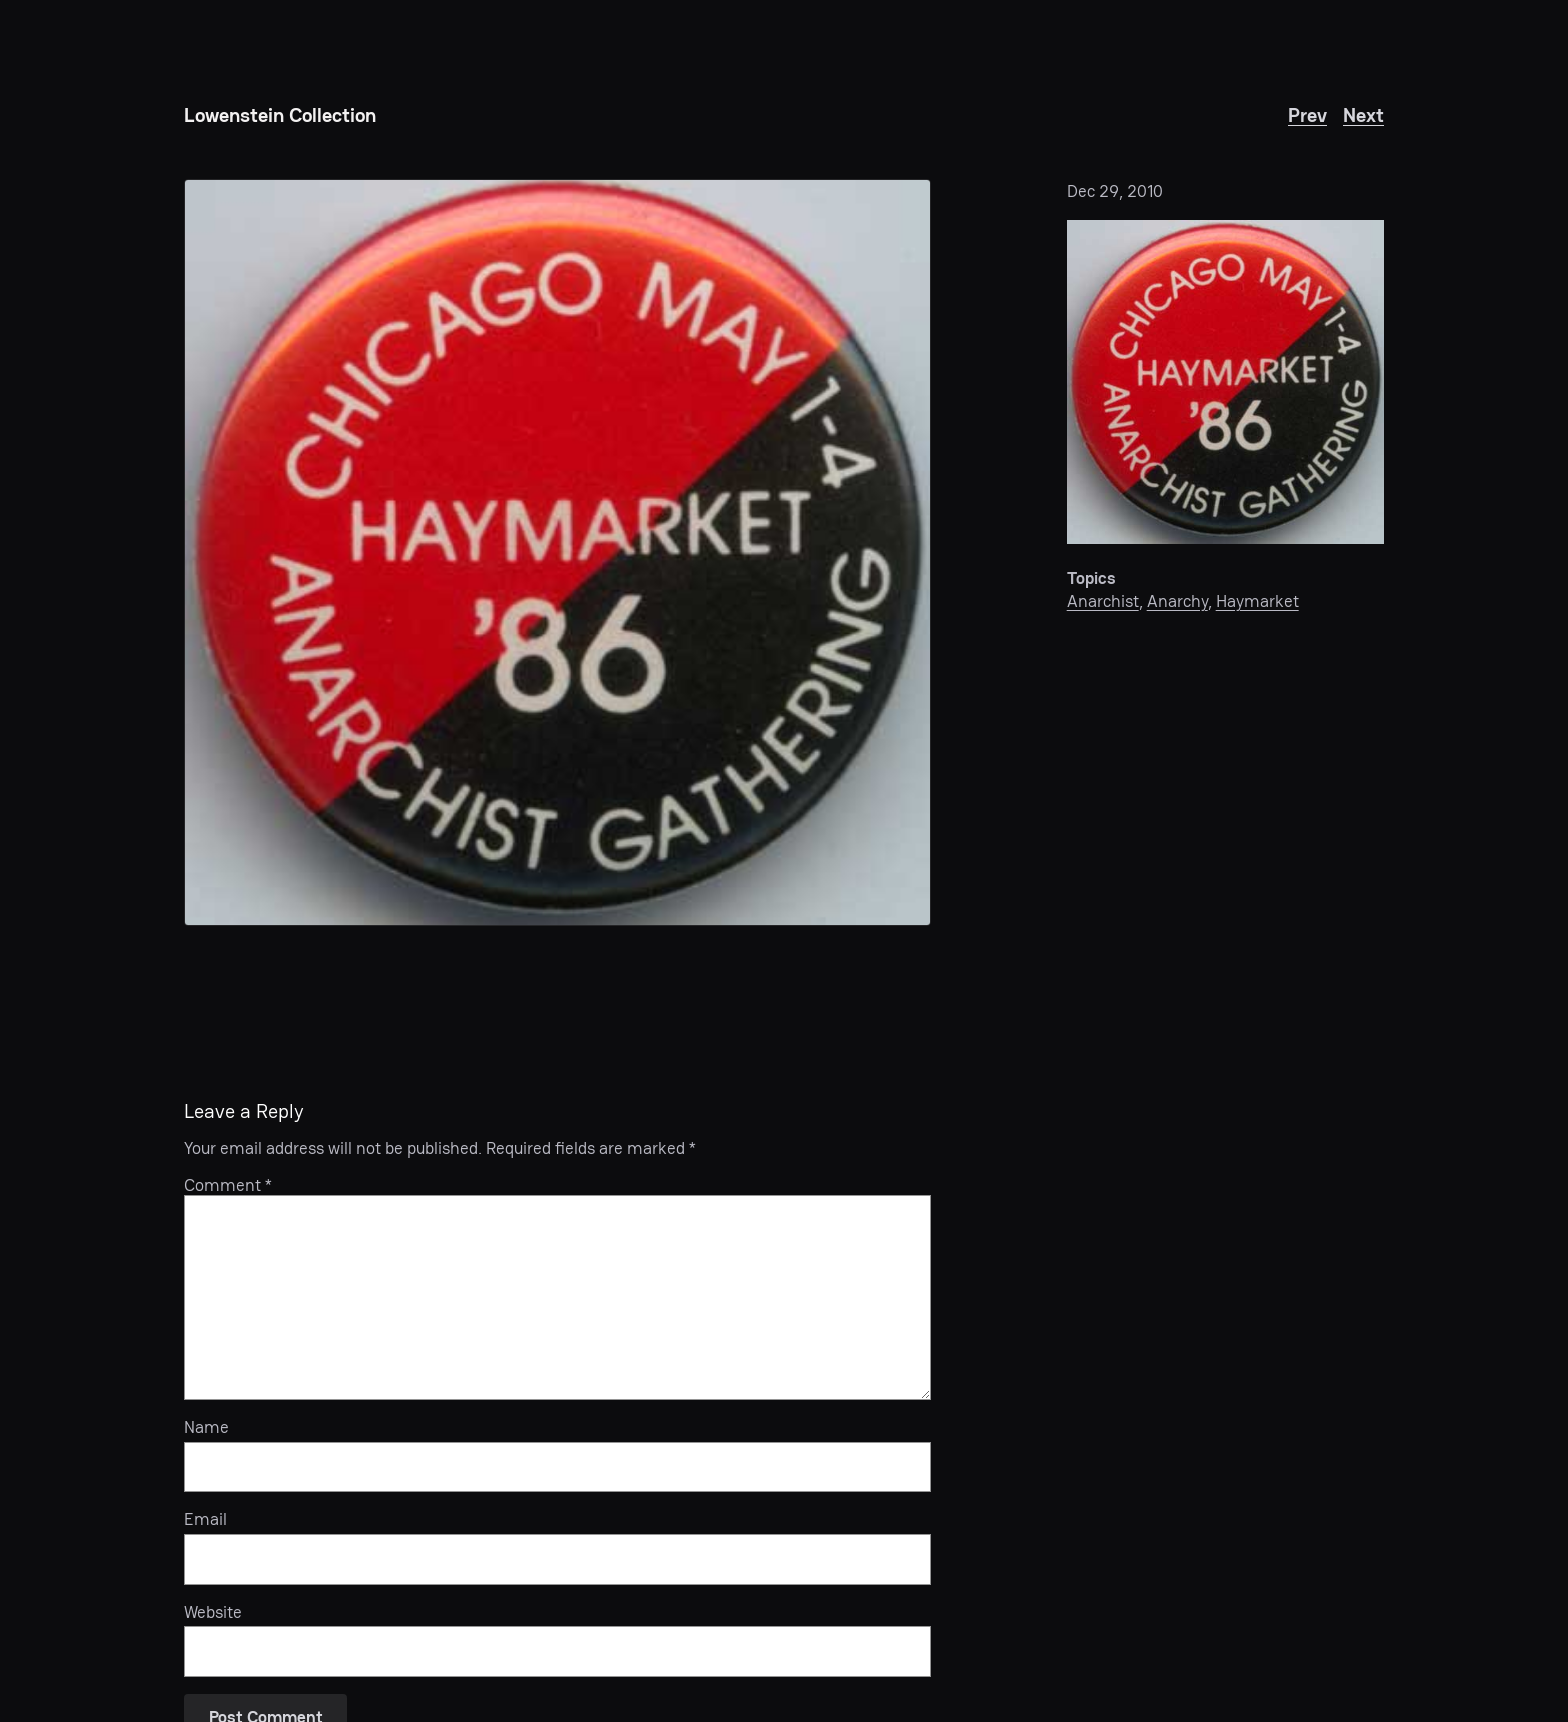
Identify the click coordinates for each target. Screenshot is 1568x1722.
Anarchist (1103, 601)
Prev (1307, 115)
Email (205, 1519)
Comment (228, 1185)
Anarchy (1177, 601)
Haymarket (1257, 601)
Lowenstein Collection (280, 115)
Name (206, 1427)
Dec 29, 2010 (1115, 191)
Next (1363, 115)
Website (213, 1612)
